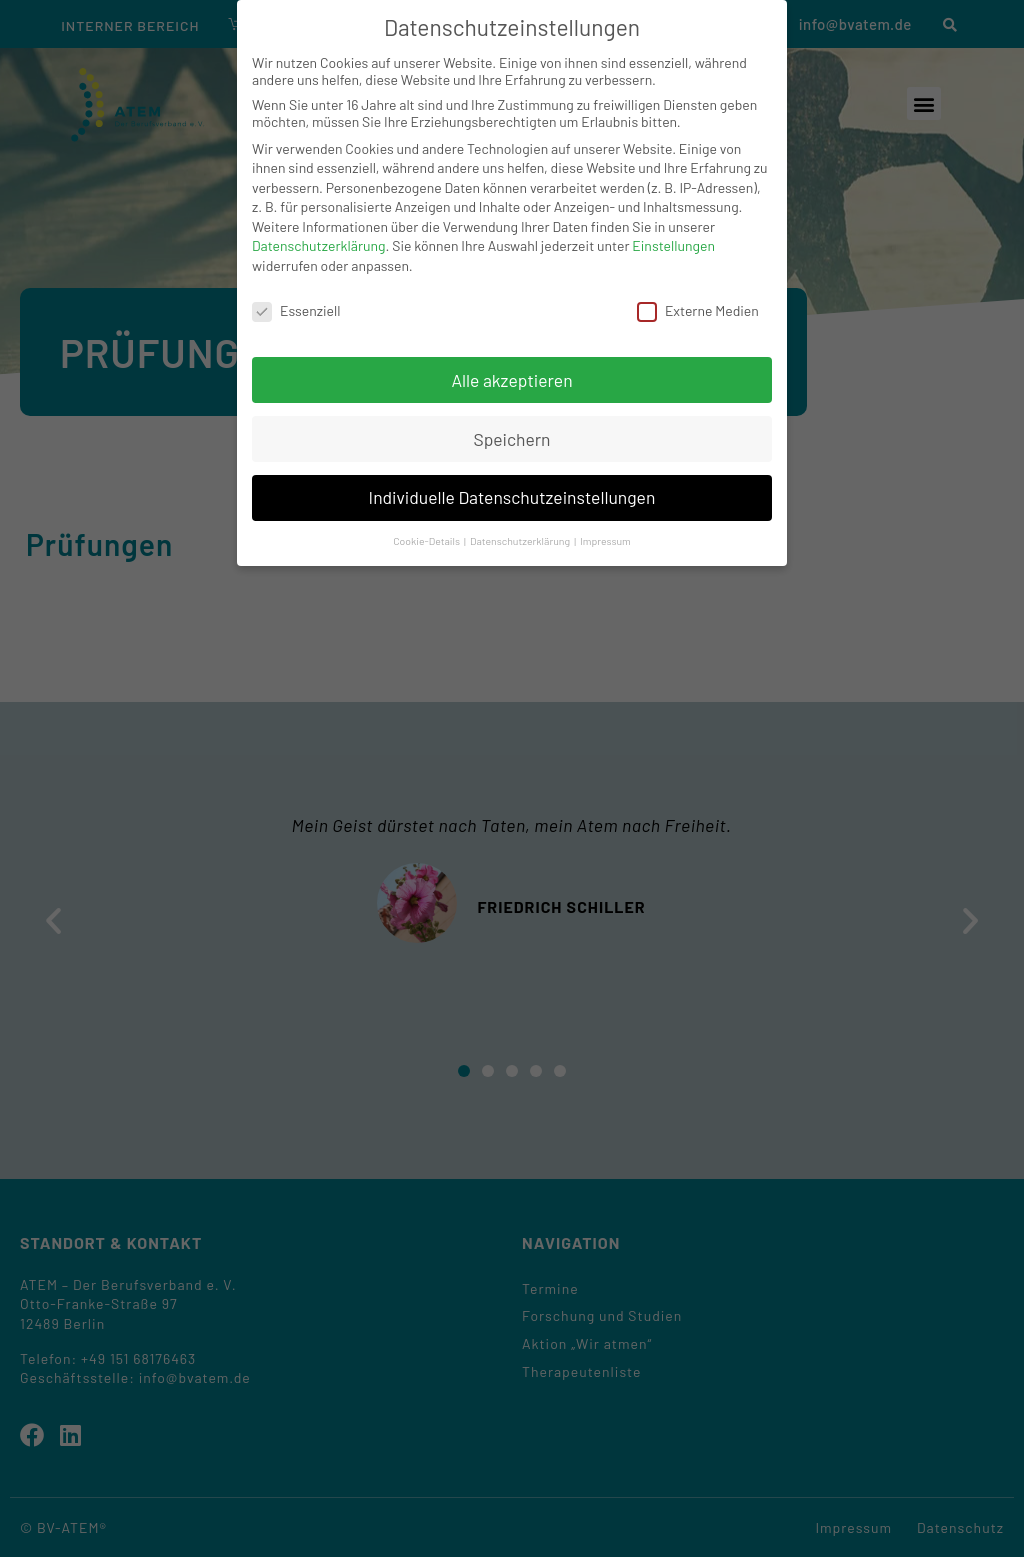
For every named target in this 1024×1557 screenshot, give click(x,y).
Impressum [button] (605, 540)
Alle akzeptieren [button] (511, 380)
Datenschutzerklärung (319, 245)
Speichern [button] (511, 439)
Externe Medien (698, 310)
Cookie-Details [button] (427, 540)
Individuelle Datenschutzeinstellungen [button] (512, 497)
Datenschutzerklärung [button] (521, 540)
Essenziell (296, 310)
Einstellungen (673, 245)
